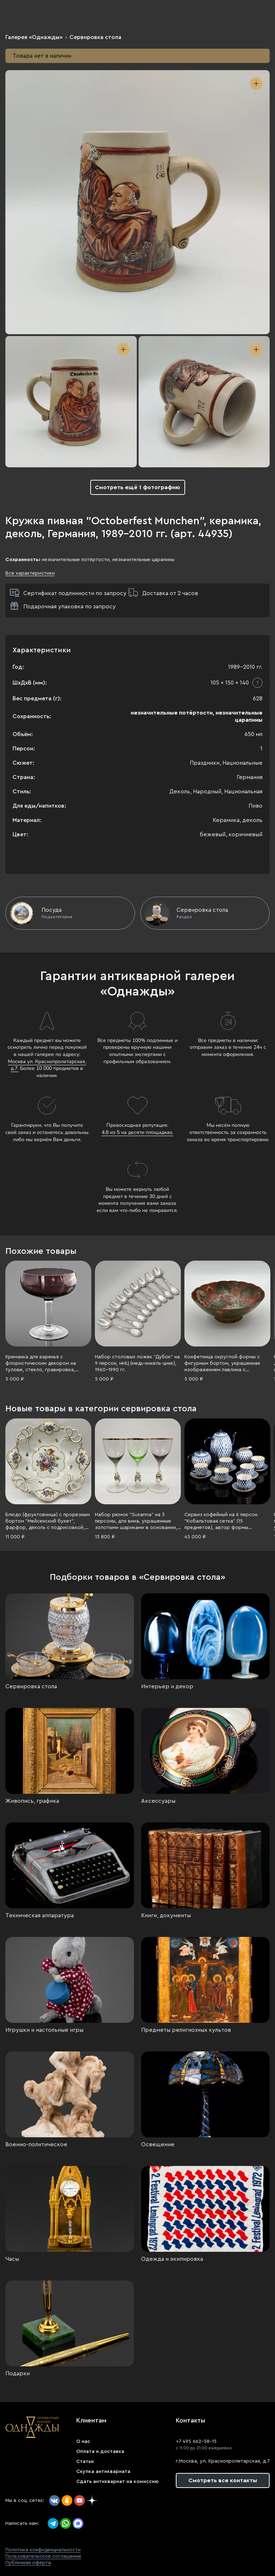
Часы (12, 2259)
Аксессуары (158, 1801)
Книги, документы (166, 1915)
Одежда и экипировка (172, 2259)
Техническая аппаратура (39, 1915)
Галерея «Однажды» (34, 37)
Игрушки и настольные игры (44, 2030)
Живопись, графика (32, 1801)
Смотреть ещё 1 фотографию (137, 487)
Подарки (17, 2373)
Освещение (157, 2144)
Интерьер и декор (167, 1686)
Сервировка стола (95, 37)
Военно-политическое (36, 2144)
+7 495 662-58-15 (196, 2441)
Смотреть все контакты (222, 2480)
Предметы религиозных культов (186, 2030)
